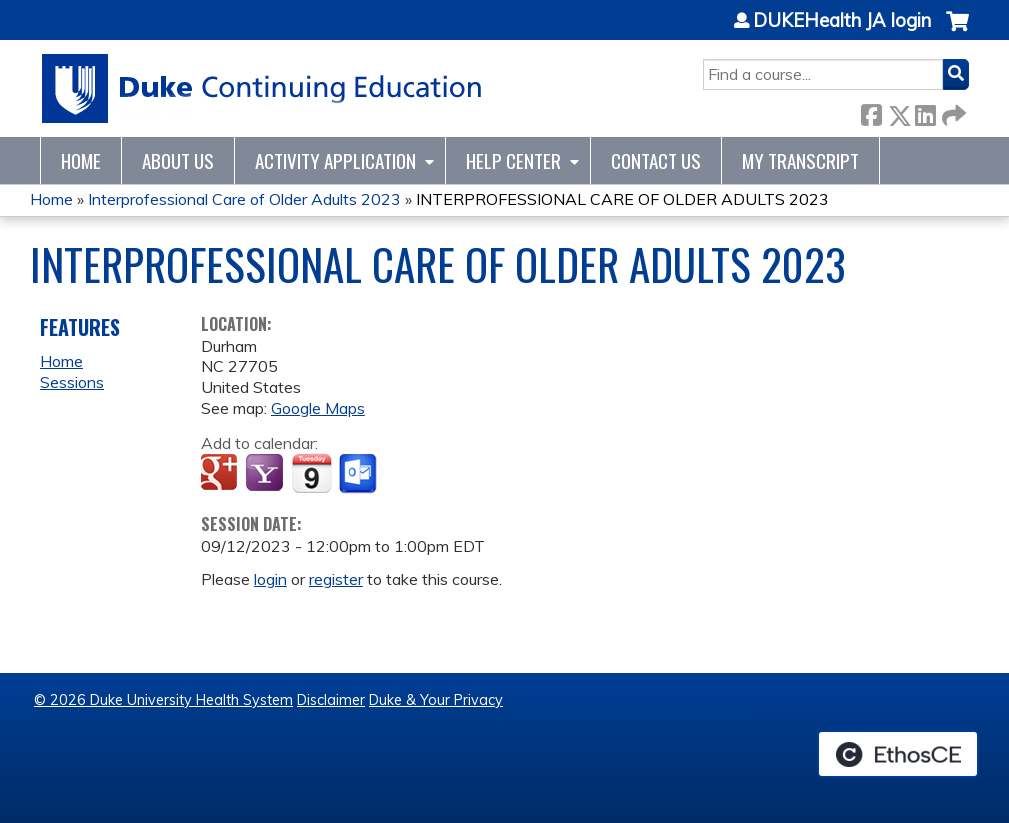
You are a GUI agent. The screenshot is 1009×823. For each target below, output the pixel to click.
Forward (952, 111)
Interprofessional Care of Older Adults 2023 (244, 199)
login (270, 579)
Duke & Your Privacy (436, 700)
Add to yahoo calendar (266, 474)
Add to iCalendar (311, 473)
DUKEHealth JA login (842, 21)
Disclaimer (331, 700)
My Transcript (800, 160)
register (336, 579)
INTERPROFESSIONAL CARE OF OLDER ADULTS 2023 (622, 199)
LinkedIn (925, 111)
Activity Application (335, 160)
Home (81, 160)
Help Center (513, 160)
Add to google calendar (221, 474)
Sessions (72, 382)
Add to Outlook (359, 474)
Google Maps (318, 408)
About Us (178, 160)
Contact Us (656, 160)
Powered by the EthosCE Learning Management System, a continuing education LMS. (898, 754)
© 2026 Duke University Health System (163, 700)
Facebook (871, 111)
